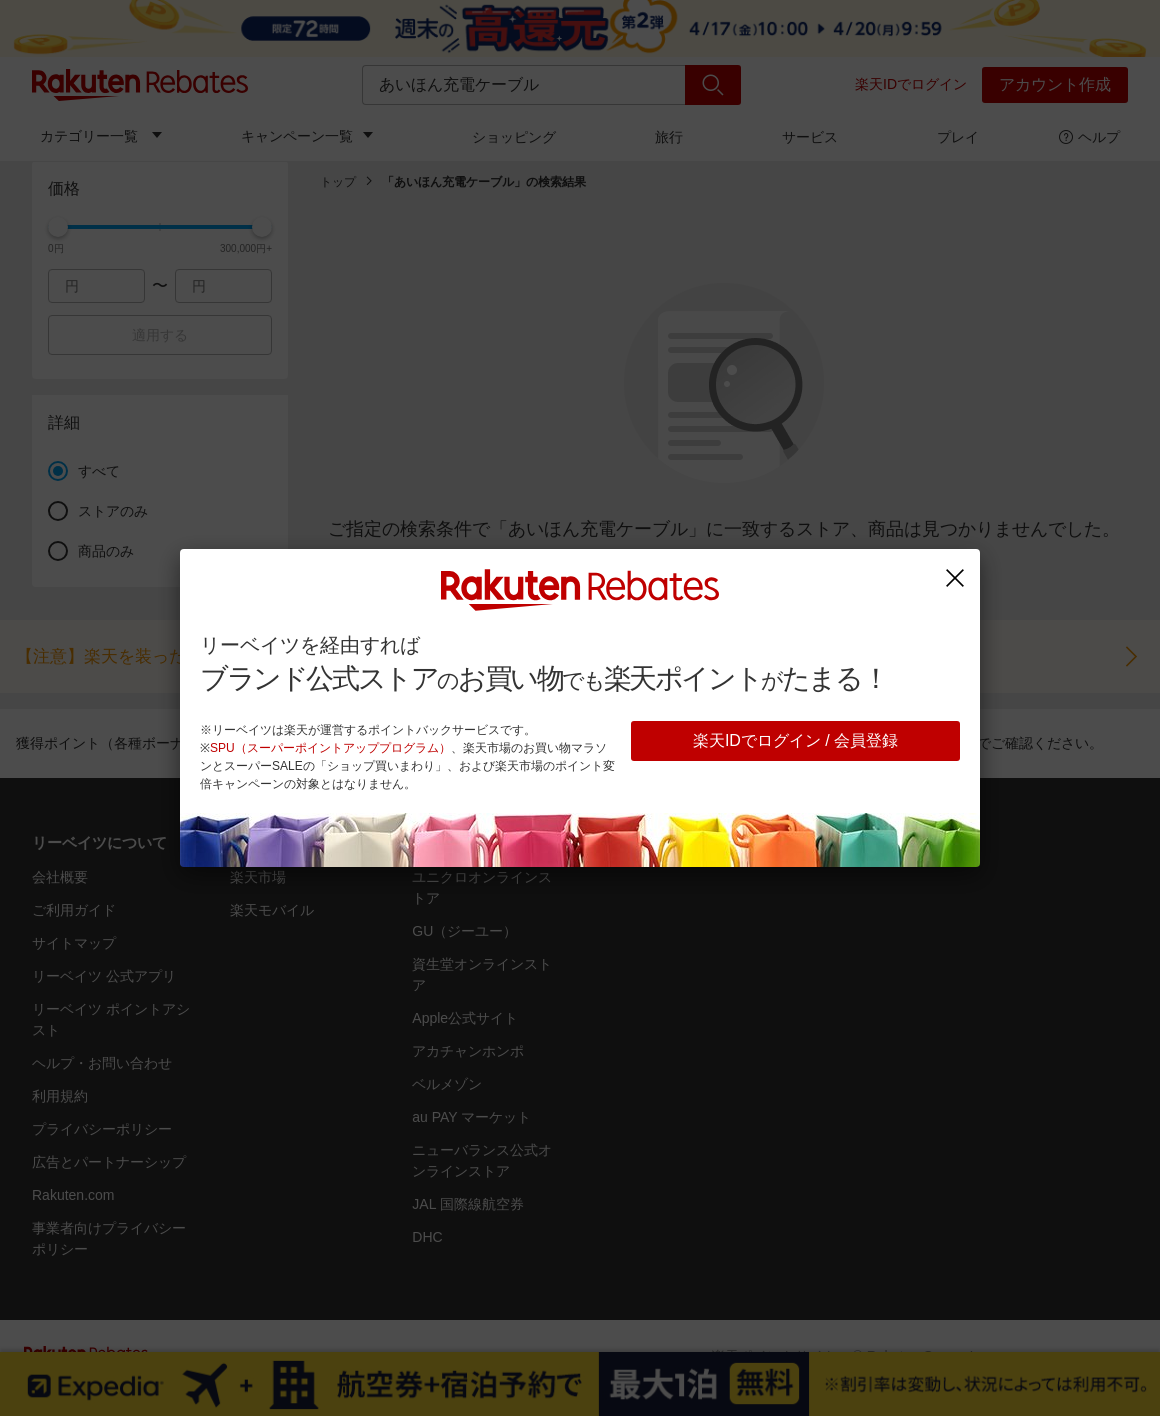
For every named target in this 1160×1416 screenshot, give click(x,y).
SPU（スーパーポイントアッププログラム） (330, 748)
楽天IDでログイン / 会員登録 (795, 740)
